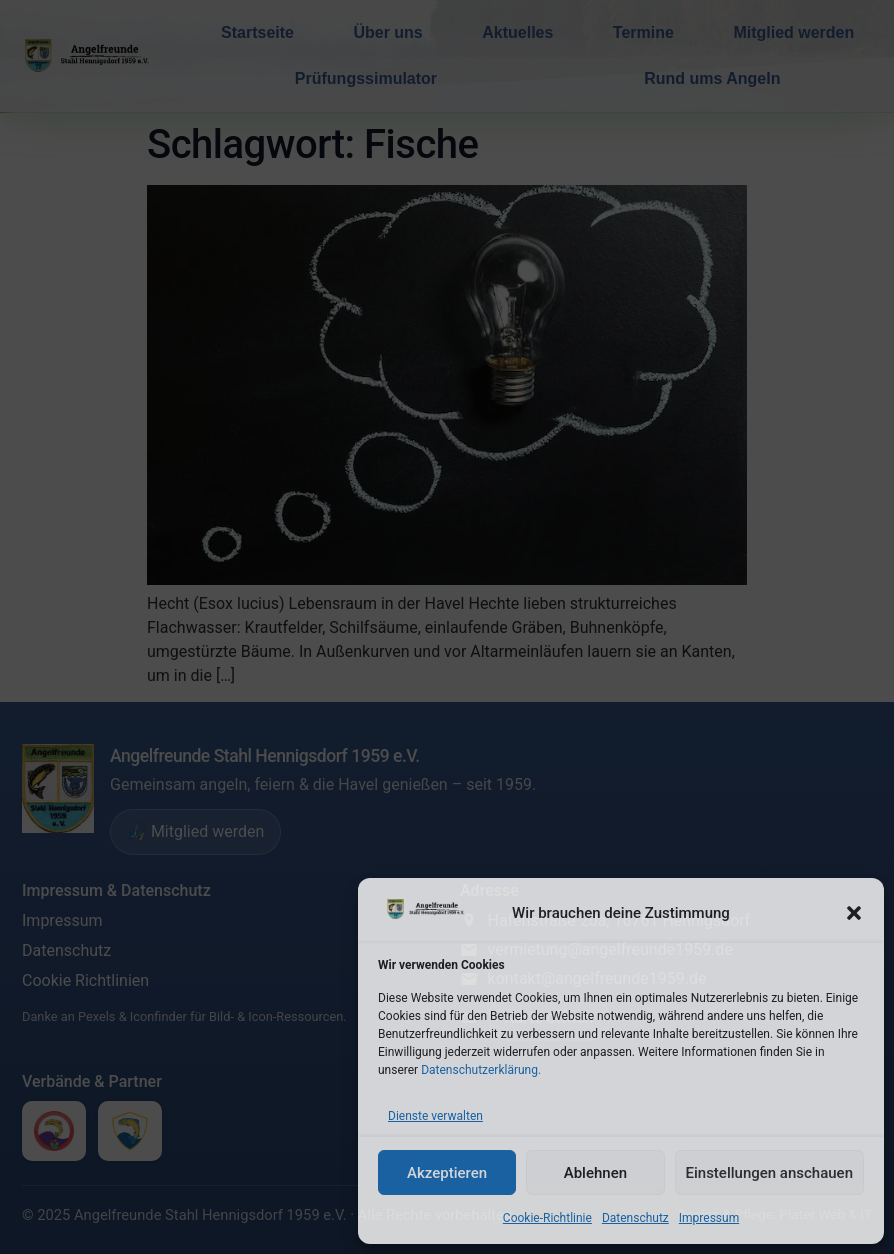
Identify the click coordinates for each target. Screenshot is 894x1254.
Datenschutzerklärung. (481, 1070)
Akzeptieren (447, 1173)
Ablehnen (595, 1173)
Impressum (709, 1218)
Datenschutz (635, 1218)
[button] (854, 913)
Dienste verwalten (435, 1116)
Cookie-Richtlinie (547, 1218)
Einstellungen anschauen (769, 1173)
